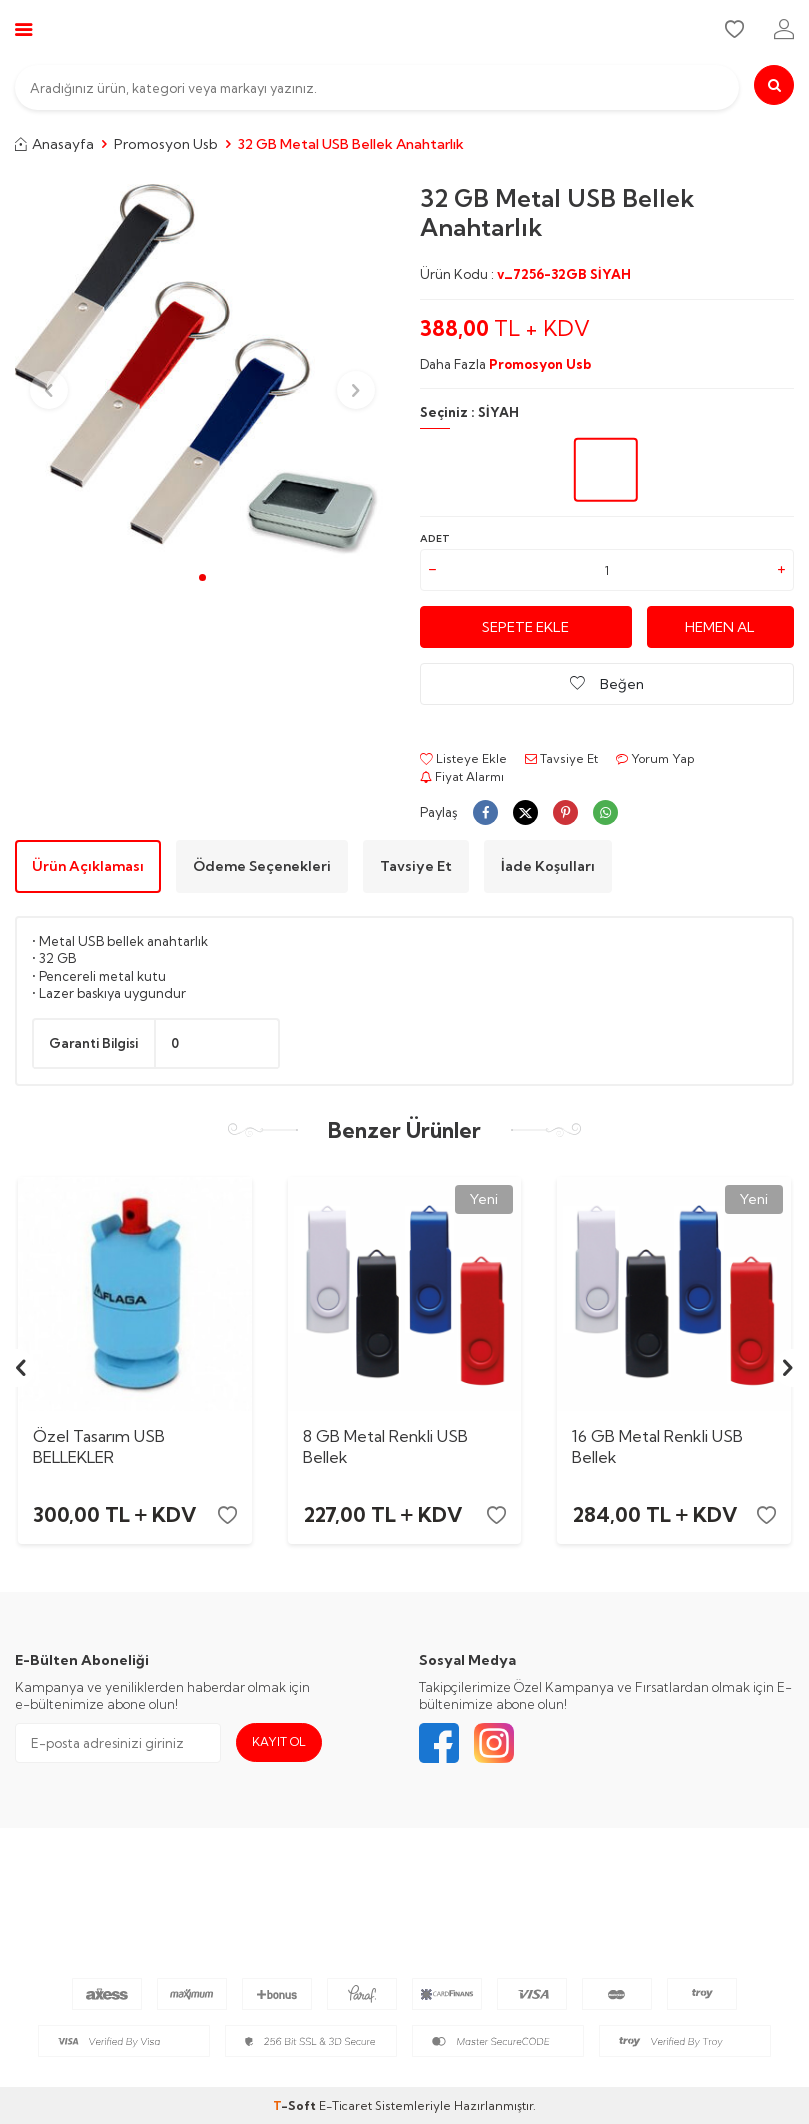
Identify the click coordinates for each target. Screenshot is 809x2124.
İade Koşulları (548, 866)
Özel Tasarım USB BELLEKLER (99, 1446)
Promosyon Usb (166, 144)
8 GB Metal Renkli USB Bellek (385, 1446)
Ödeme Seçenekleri (262, 866)
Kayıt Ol (279, 1741)
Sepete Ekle (525, 627)
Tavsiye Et (561, 758)
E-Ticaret (345, 2105)
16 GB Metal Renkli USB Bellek (657, 1446)
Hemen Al (720, 627)
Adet (435, 538)
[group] (202, 371)
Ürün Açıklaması (88, 866)
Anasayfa (54, 144)
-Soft (296, 2105)
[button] (202, 577)
